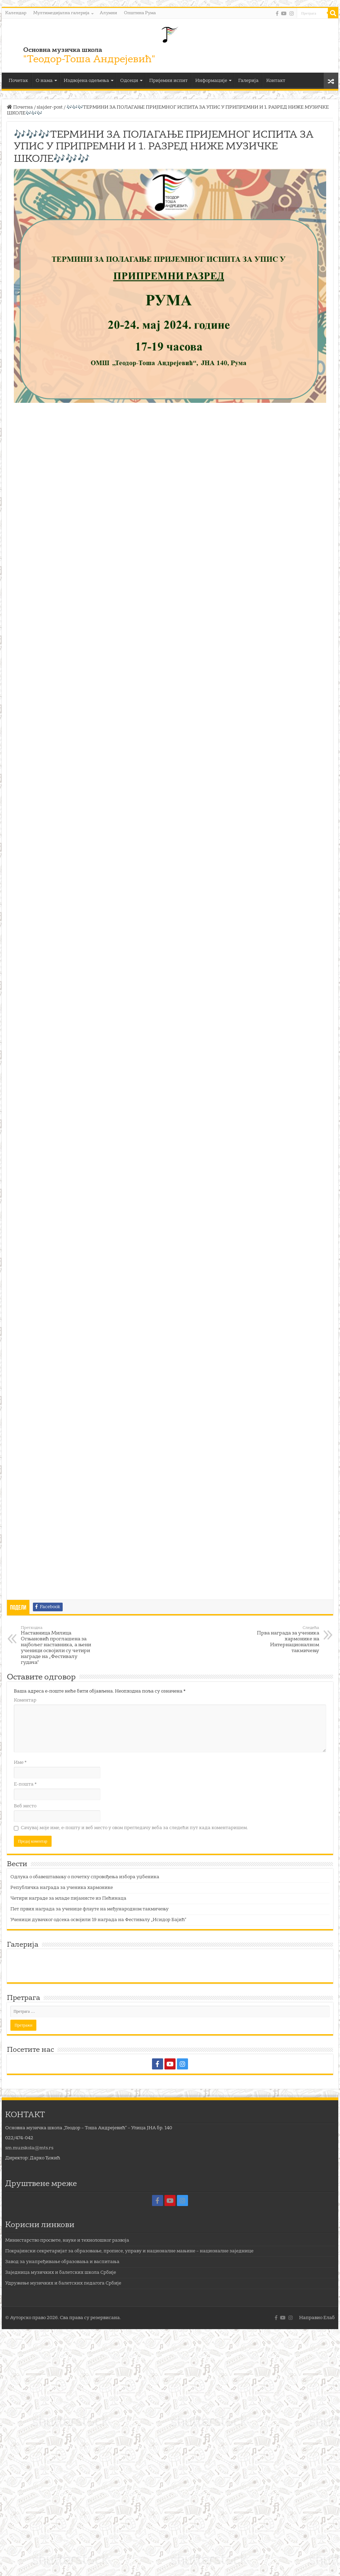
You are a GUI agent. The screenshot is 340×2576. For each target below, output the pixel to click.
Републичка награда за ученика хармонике (61, 1887)
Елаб (329, 2318)
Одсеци (129, 80)
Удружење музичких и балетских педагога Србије (63, 2283)
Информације (211, 80)
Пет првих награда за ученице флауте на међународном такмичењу (89, 1909)
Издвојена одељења (86, 80)
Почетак (18, 80)
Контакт (275, 80)
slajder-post (50, 107)
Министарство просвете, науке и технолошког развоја (67, 2240)
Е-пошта (25, 1784)
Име (20, 1762)
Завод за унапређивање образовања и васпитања (62, 2262)
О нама (44, 80)
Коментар (25, 1700)
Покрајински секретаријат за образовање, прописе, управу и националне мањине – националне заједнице (129, 2251)
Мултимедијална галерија (61, 13)
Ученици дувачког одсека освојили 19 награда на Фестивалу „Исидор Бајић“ (98, 1920)
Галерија (248, 80)
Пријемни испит (168, 80)
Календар (15, 13)
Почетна (20, 107)
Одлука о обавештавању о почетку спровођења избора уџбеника (84, 1877)
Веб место (25, 1806)
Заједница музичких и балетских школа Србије (60, 2272)
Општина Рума (140, 13)
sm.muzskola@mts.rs (29, 2148)
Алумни (108, 13)
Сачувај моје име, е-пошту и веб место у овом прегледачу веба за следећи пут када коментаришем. (134, 1828)
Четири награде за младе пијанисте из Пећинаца (68, 1898)
